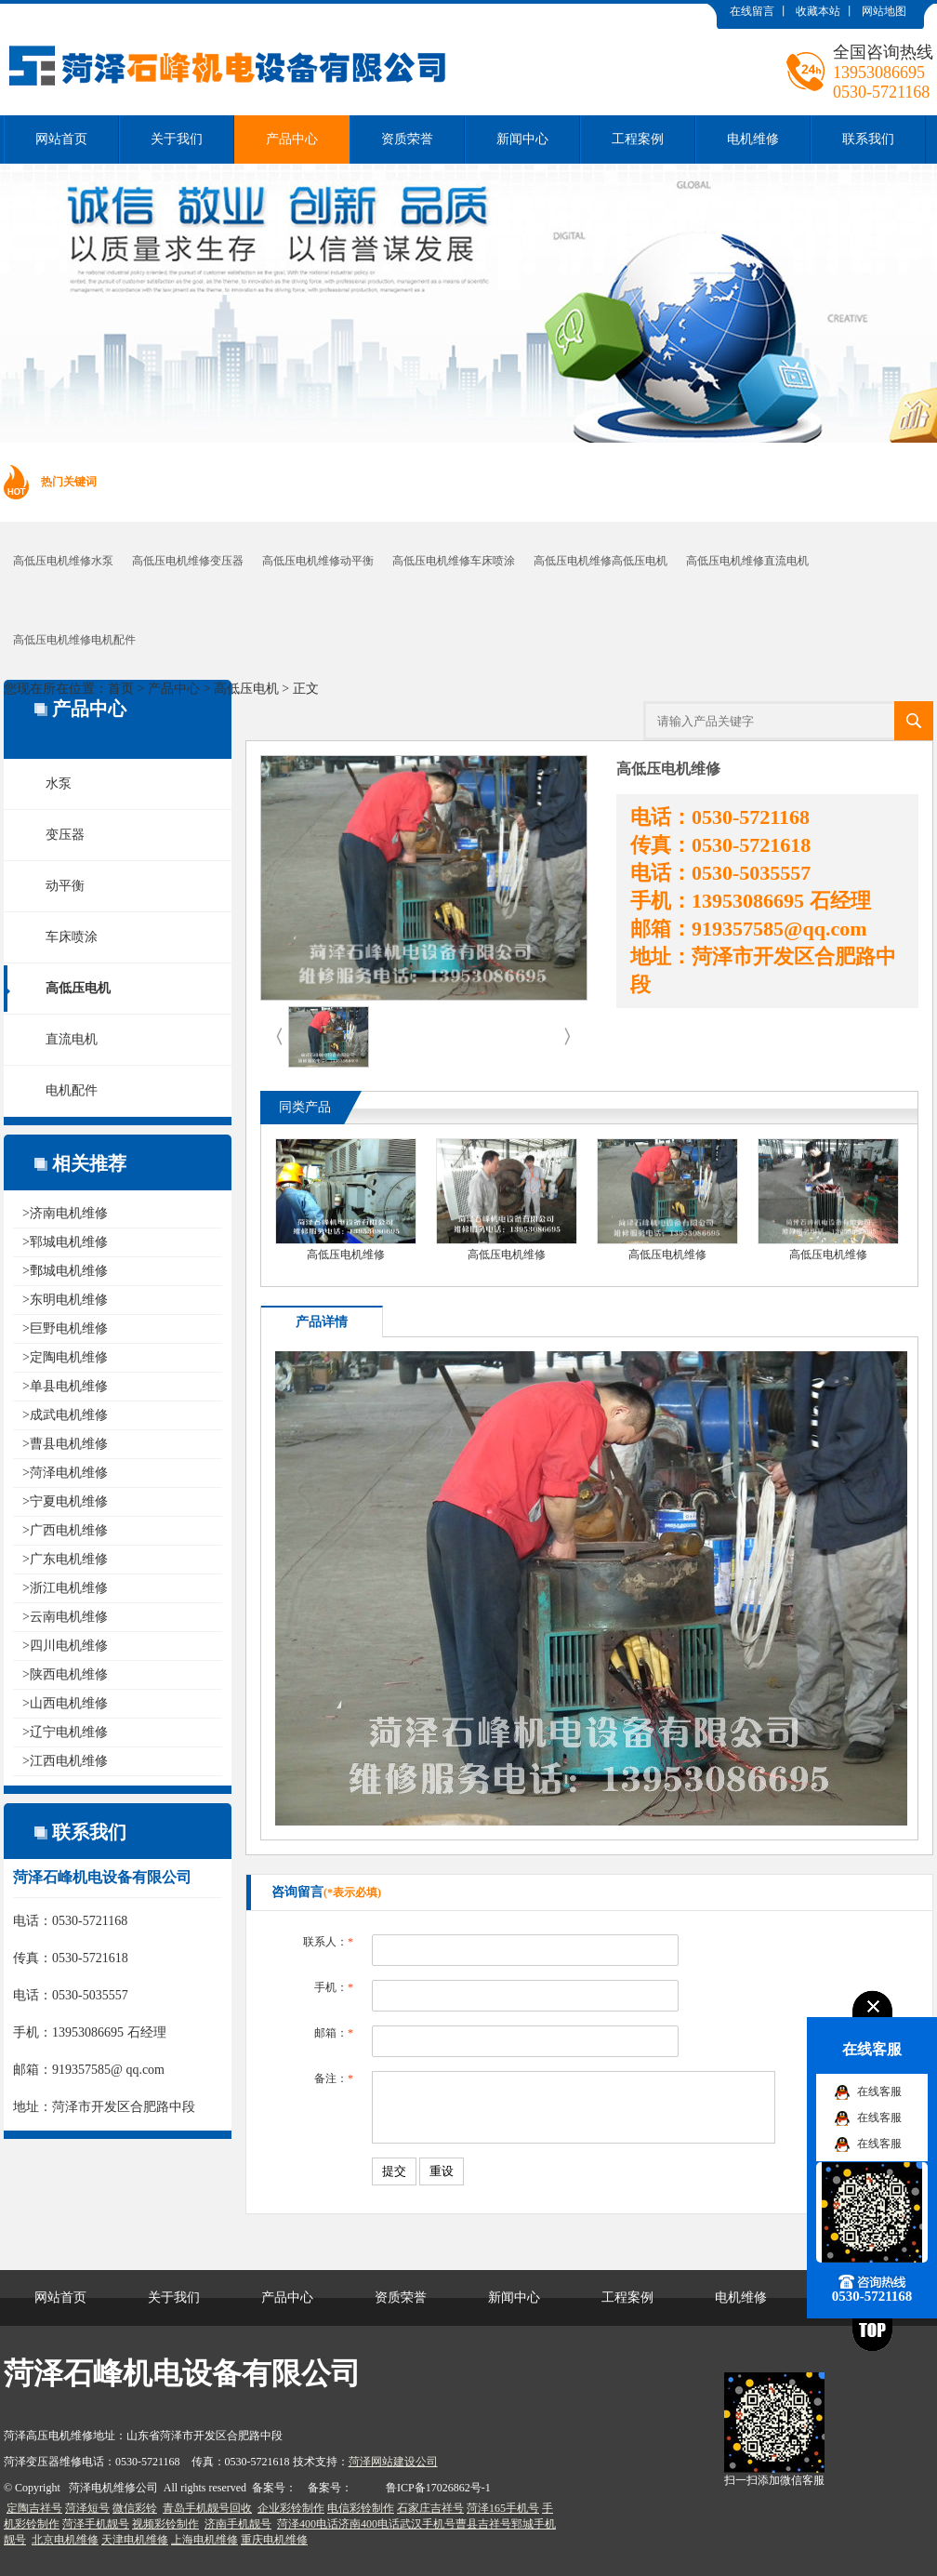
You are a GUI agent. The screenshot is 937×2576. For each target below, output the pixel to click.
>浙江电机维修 (65, 1588)
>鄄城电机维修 (65, 1271)
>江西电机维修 (65, 1761)
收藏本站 (818, 11)
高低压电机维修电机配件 (74, 639)
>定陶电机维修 (65, 1357)
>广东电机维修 (65, 1559)
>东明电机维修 (65, 1300)
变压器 (65, 835)
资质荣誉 (407, 139)
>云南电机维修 (65, 1617)
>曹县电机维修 (65, 1444)
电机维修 (753, 139)
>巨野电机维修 (65, 1328)
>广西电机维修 (65, 1530)
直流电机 (72, 1039)
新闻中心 (522, 139)
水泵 (59, 783)
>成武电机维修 (65, 1415)
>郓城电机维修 (65, 1242)
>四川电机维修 (65, 1646)
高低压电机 (246, 689)
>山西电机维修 (65, 1703)
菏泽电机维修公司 (113, 2487)
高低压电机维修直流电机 (747, 560)
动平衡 (65, 886)
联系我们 (868, 139)
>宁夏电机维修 (65, 1501)
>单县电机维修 (65, 1386)
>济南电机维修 (65, 1213)
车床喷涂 (72, 937)
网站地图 (884, 11)
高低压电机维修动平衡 (318, 560)
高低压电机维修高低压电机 (600, 560)
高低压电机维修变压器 (188, 560)
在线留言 (752, 11)
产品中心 (292, 139)
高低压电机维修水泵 (63, 560)
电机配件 (72, 1090)
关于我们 (177, 139)
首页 (121, 689)
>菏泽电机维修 (65, 1473)
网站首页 (61, 139)
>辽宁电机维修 (65, 1732)
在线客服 (879, 2091)
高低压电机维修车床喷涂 (453, 560)
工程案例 (638, 139)
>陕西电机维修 (65, 1674)
